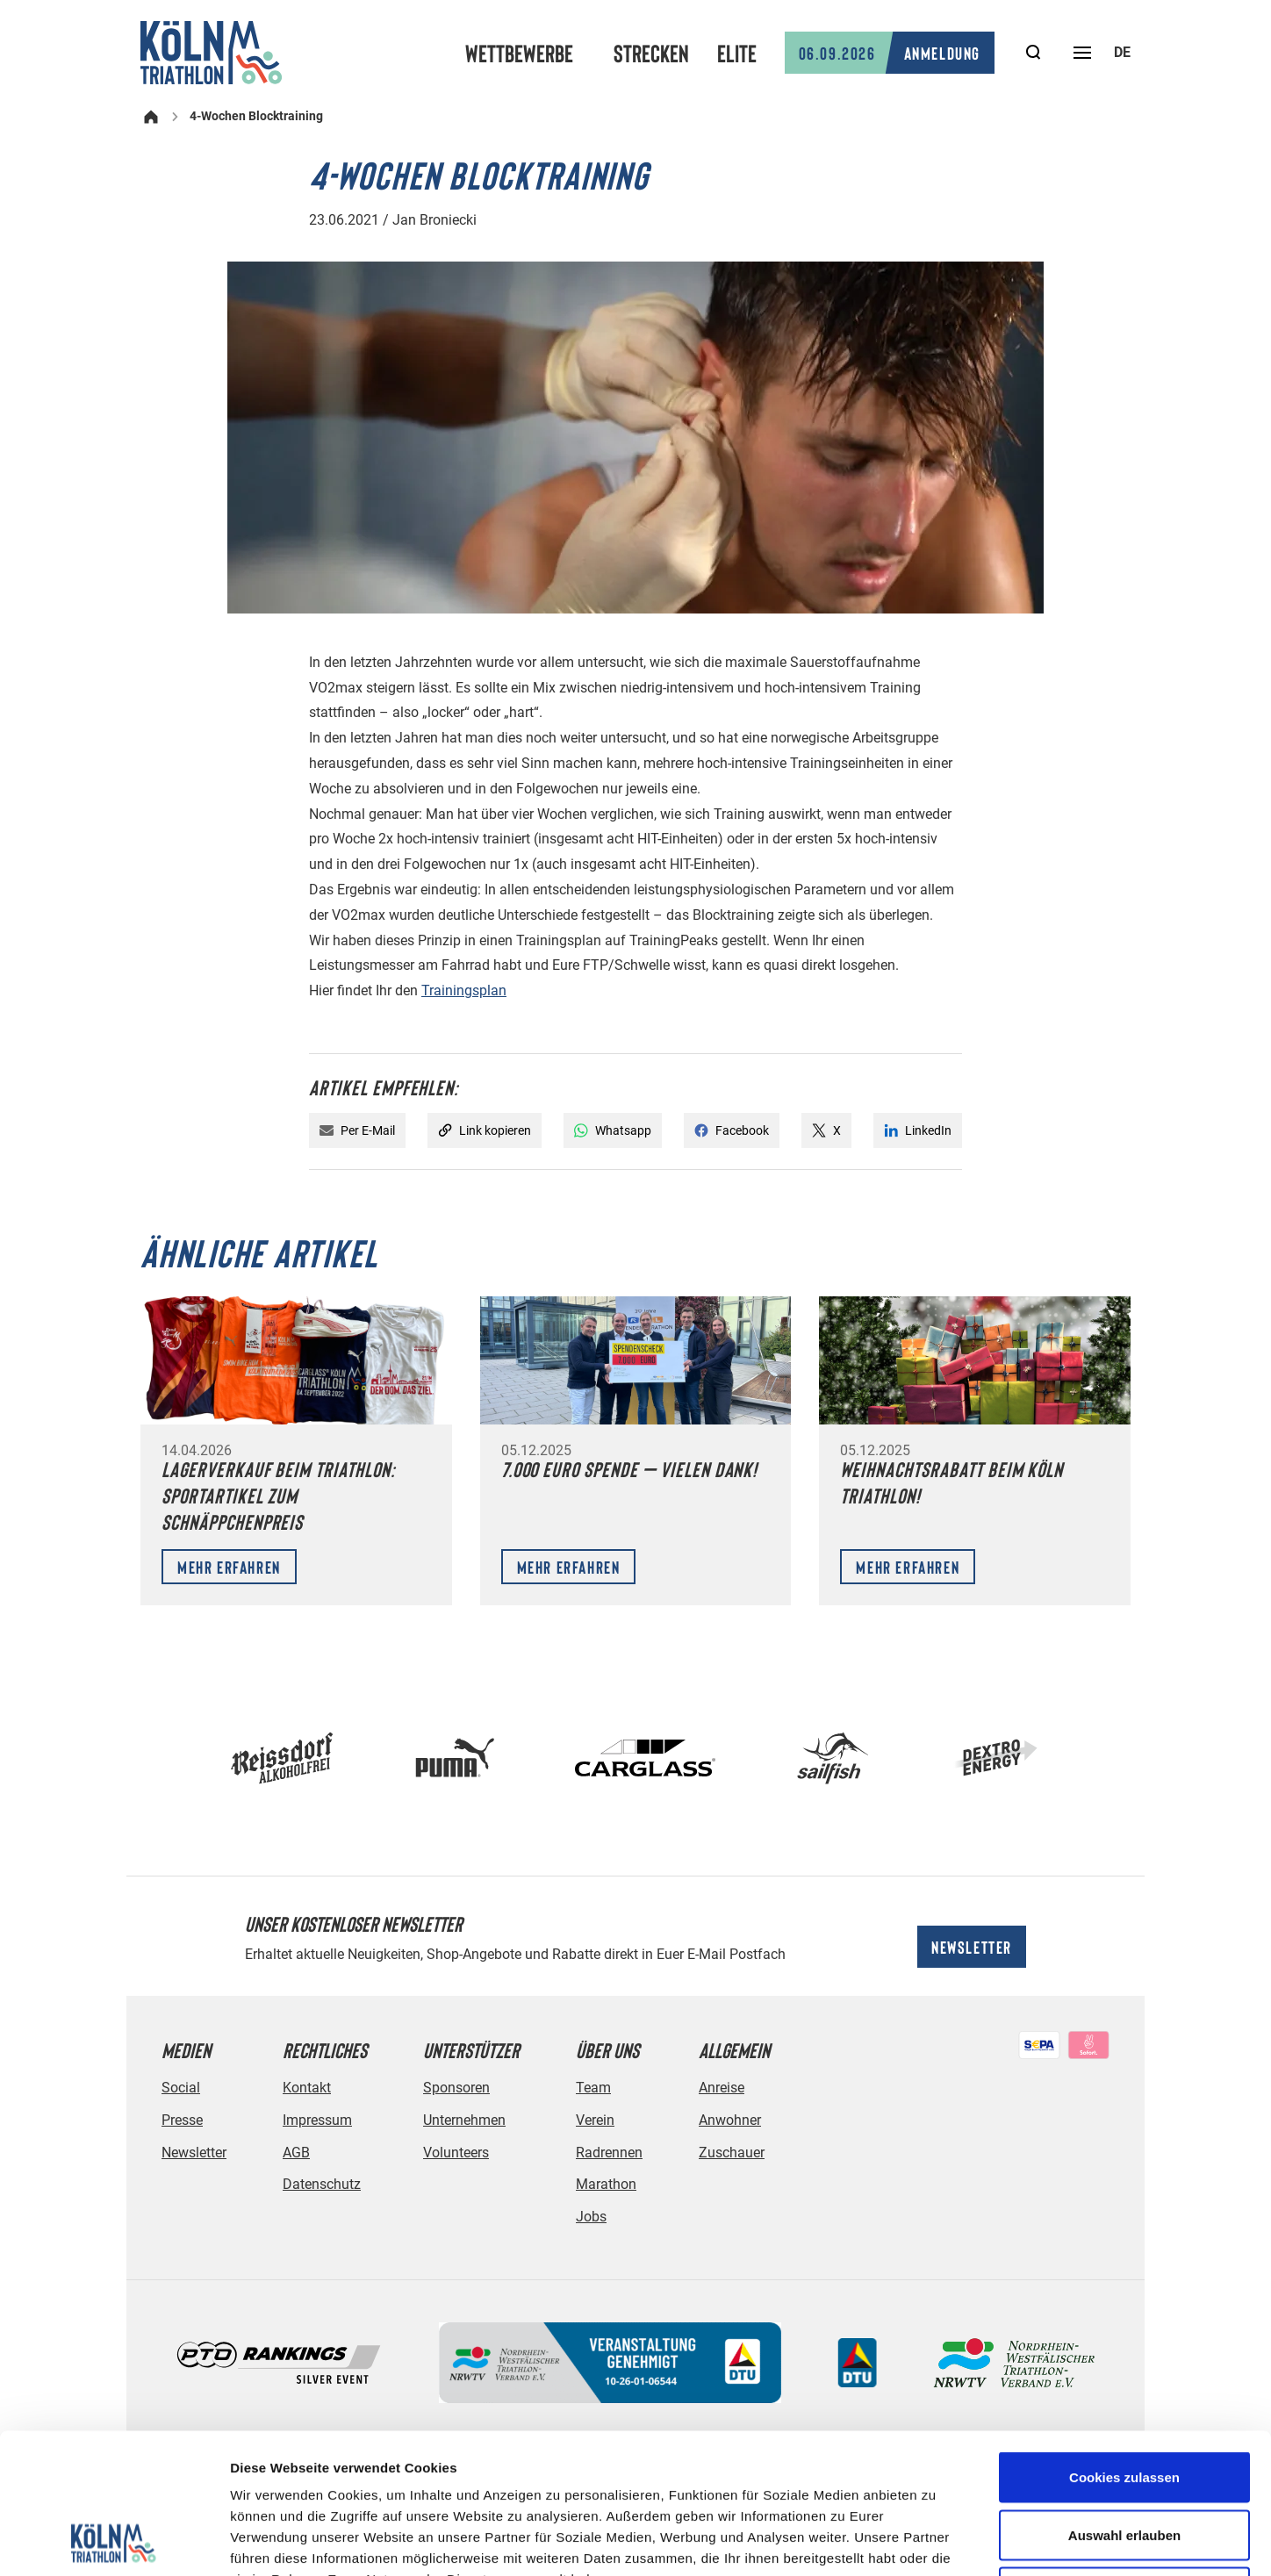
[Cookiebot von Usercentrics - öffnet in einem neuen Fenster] (113, 2542)
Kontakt (307, 2087)
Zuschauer (732, 2152)
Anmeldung (889, 52)
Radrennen (609, 2152)
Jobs (591, 2216)
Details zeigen (933, 2541)
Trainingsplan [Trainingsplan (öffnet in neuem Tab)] (463, 990)
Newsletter (971, 1946)
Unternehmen (464, 2120)
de (1122, 52)
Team (593, 2087)
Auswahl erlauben (1124, 2403)
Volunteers (456, 2152)
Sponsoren (456, 2087)
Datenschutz (322, 2184)
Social (181, 2087)
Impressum (317, 2120)
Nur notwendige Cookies (1124, 2460)
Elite (737, 53)
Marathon (606, 2184)
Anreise (721, 2087)
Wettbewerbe (519, 53)
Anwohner (730, 2120)
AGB (296, 2152)
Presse (182, 2120)
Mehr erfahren (229, 1566)
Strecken (651, 53)
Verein (595, 2120)
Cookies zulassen (1124, 2345)
